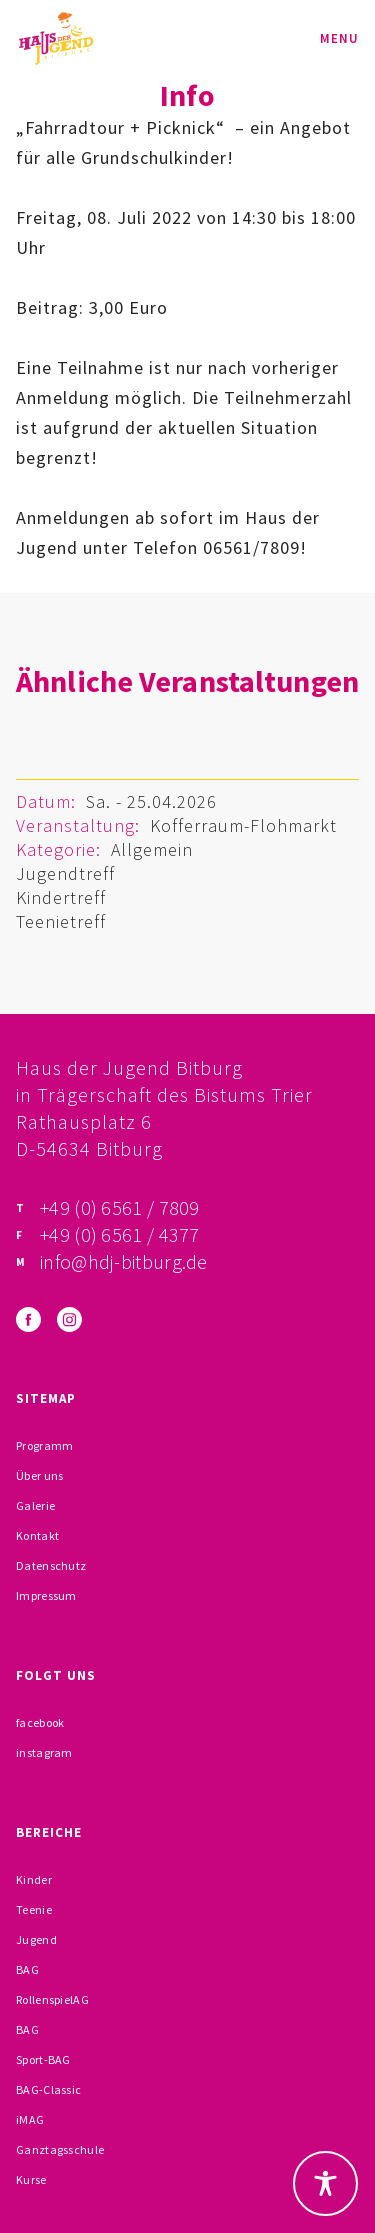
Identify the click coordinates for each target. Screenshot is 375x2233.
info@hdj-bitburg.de (124, 1261)
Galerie (35, 1505)
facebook (40, 1722)
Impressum (46, 1595)
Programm (44, 1445)
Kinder (34, 1879)
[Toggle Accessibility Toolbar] (325, 2183)
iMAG (30, 2119)
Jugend (36, 1939)
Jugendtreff (65, 873)
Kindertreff (61, 897)
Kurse (31, 2179)
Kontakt (37, 1535)
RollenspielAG (52, 1999)
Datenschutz (51, 1565)
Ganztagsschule (60, 2149)
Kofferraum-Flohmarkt (243, 825)
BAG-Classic (48, 2089)
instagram (44, 1752)
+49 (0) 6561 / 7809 (120, 1207)
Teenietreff (61, 921)
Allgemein (152, 849)
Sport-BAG (43, 2059)
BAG (27, 1969)
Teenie (34, 1909)
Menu (339, 38)
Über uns (39, 1475)
